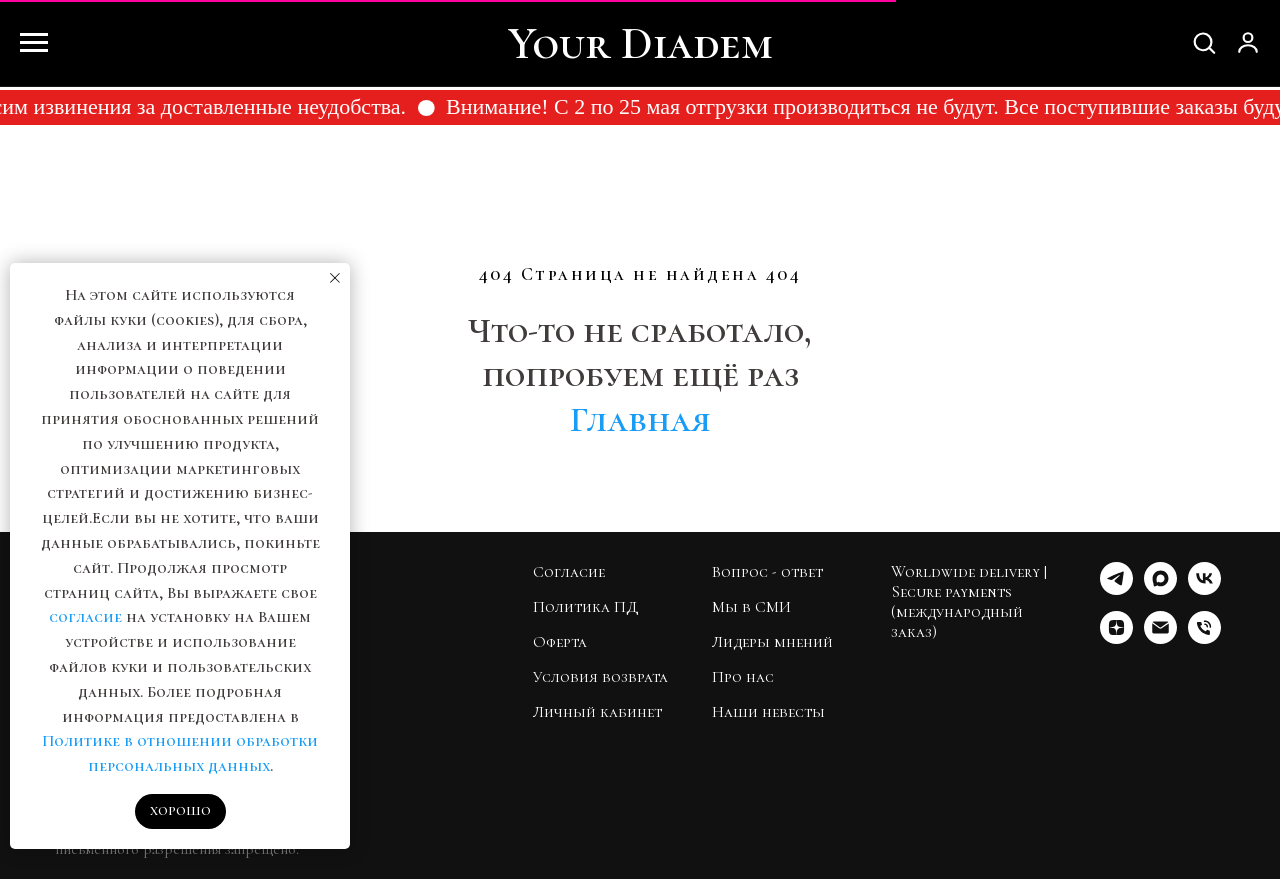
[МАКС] (1160, 589)
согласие (85, 617)
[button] (1204, 42)
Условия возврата (600, 677)
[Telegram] (1116, 589)
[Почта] (1160, 638)
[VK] (1204, 589)
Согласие (569, 572)
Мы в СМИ (751, 607)
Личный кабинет (597, 712)
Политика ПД (585, 607)
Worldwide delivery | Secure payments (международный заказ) (969, 602)
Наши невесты (768, 712)
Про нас (743, 677)
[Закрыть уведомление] (335, 278)
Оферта (560, 642)
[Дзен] (1116, 638)
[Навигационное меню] (34, 43)
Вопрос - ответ (767, 572)
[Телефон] (1204, 638)
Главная (640, 419)
